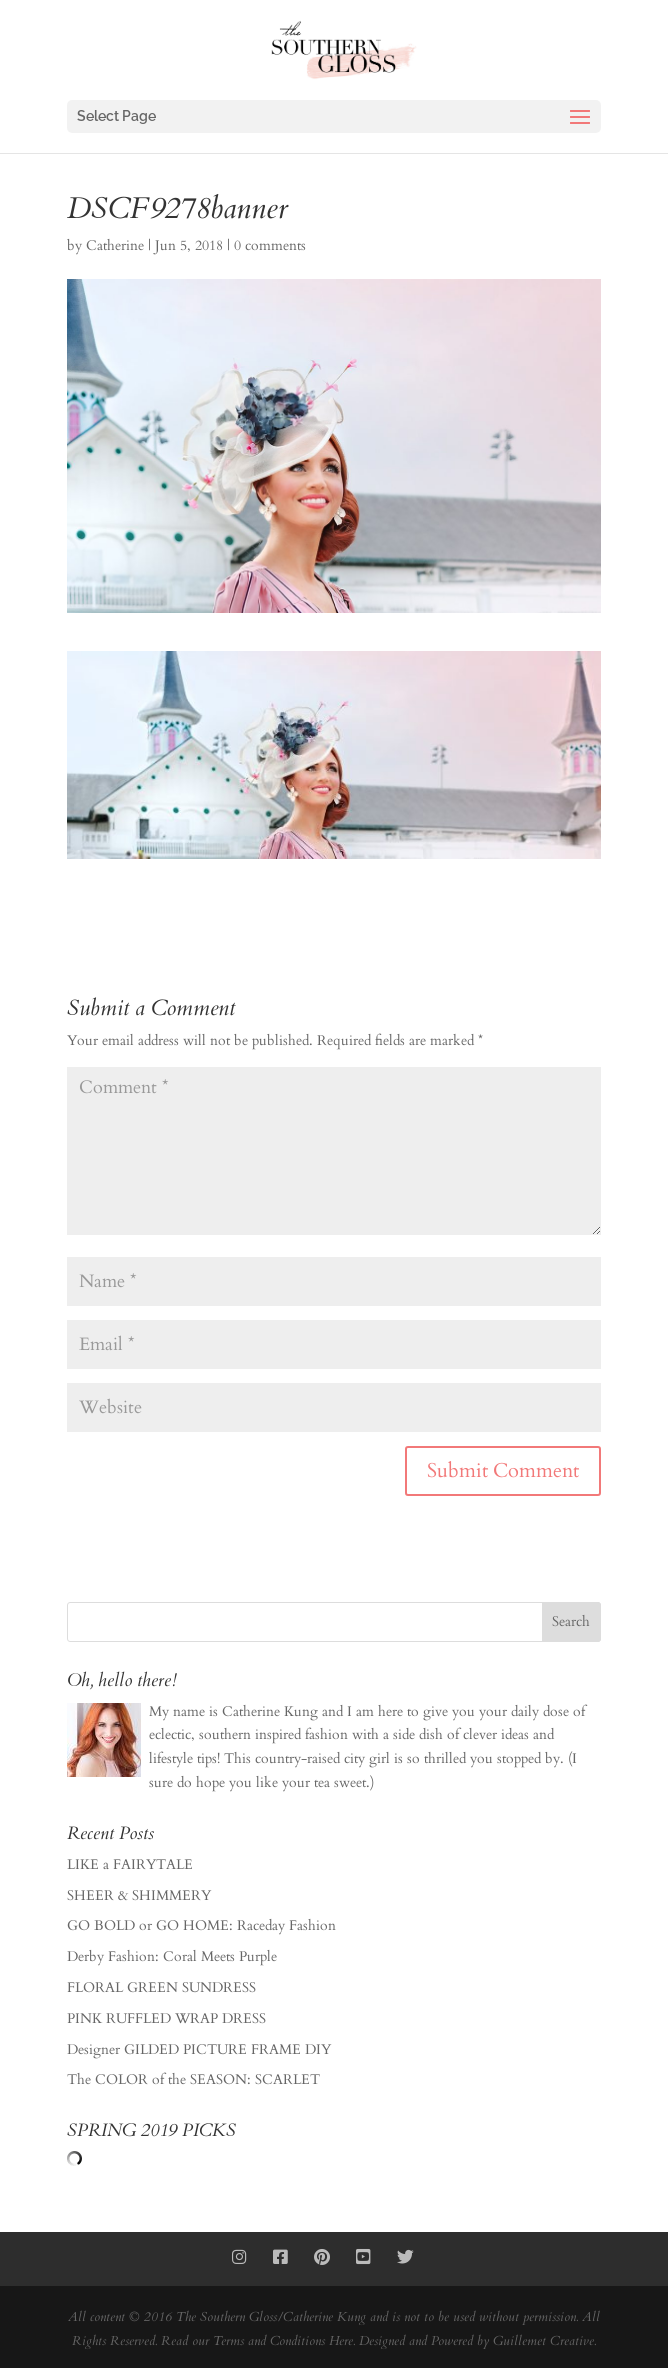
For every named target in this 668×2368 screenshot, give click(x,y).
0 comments (270, 245)
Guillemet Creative (543, 2341)
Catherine (115, 245)
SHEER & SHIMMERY (139, 1895)
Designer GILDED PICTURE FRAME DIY (199, 2049)
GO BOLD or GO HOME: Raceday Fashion (201, 1925)
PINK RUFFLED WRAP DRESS (166, 2018)
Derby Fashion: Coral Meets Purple (172, 1956)
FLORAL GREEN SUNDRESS (161, 1987)
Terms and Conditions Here (283, 2341)
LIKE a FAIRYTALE (130, 1864)
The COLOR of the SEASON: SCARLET (193, 2079)
